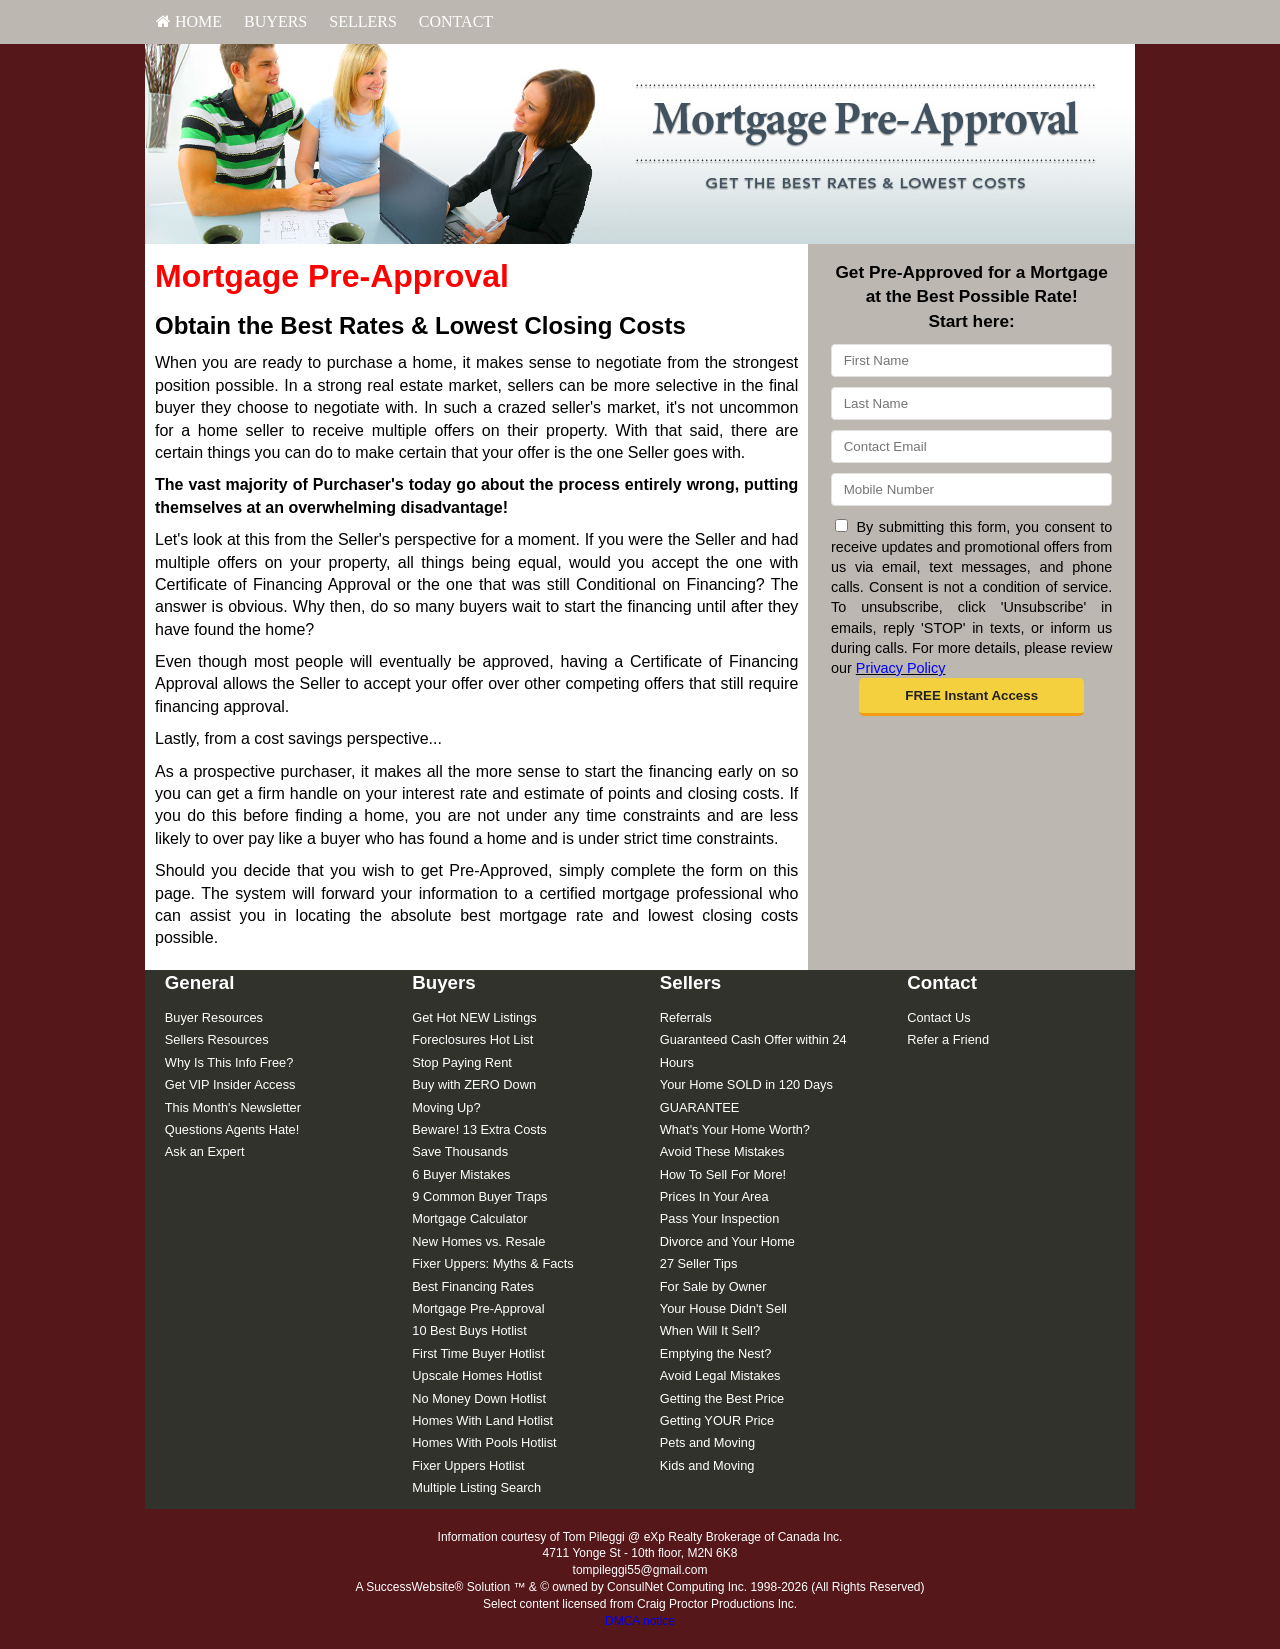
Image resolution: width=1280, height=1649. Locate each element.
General (200, 982)
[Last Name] (971, 403)
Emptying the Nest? (716, 1353)
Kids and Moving (707, 1465)
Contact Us (938, 1017)
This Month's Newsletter (233, 1107)
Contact (456, 21)
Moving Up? (446, 1107)
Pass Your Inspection (720, 1218)
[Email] (971, 446)
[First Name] (971, 360)
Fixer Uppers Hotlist (468, 1465)
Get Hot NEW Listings (474, 1017)
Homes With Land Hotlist (482, 1420)
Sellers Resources (217, 1039)
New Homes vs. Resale (478, 1241)
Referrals (686, 1017)
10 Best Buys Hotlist (469, 1330)
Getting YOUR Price (717, 1420)
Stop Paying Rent (462, 1062)
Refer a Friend (948, 1039)
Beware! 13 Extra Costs (479, 1129)
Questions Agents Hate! (232, 1129)
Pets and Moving (707, 1442)
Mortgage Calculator (469, 1218)
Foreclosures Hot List (472, 1039)
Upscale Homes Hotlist (476, 1375)
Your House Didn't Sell (723, 1308)
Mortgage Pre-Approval (478, 1308)
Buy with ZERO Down (474, 1084)
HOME (189, 21)
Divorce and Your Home (727, 1241)
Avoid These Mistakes (722, 1151)
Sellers (363, 21)
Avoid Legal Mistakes (720, 1375)
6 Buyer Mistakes (461, 1174)
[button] (971, 697)
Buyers (275, 21)
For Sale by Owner (713, 1286)
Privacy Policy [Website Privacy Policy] (901, 668)
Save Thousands (460, 1151)
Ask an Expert (205, 1151)
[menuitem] (189, 22)
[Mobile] (971, 489)
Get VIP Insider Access (230, 1084)
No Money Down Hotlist (479, 1398)
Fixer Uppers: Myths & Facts (492, 1263)
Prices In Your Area (714, 1196)
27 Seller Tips (699, 1263)
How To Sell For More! (723, 1174)
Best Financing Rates (473, 1286)
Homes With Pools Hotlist (484, 1442)
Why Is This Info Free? (229, 1062)
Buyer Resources (214, 1017)
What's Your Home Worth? (735, 1129)
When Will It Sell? (710, 1330)
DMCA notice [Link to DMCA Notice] (640, 1621)
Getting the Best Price (722, 1398)
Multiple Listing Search (476, 1487)
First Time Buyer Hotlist (478, 1353)
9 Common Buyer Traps (479, 1196)
